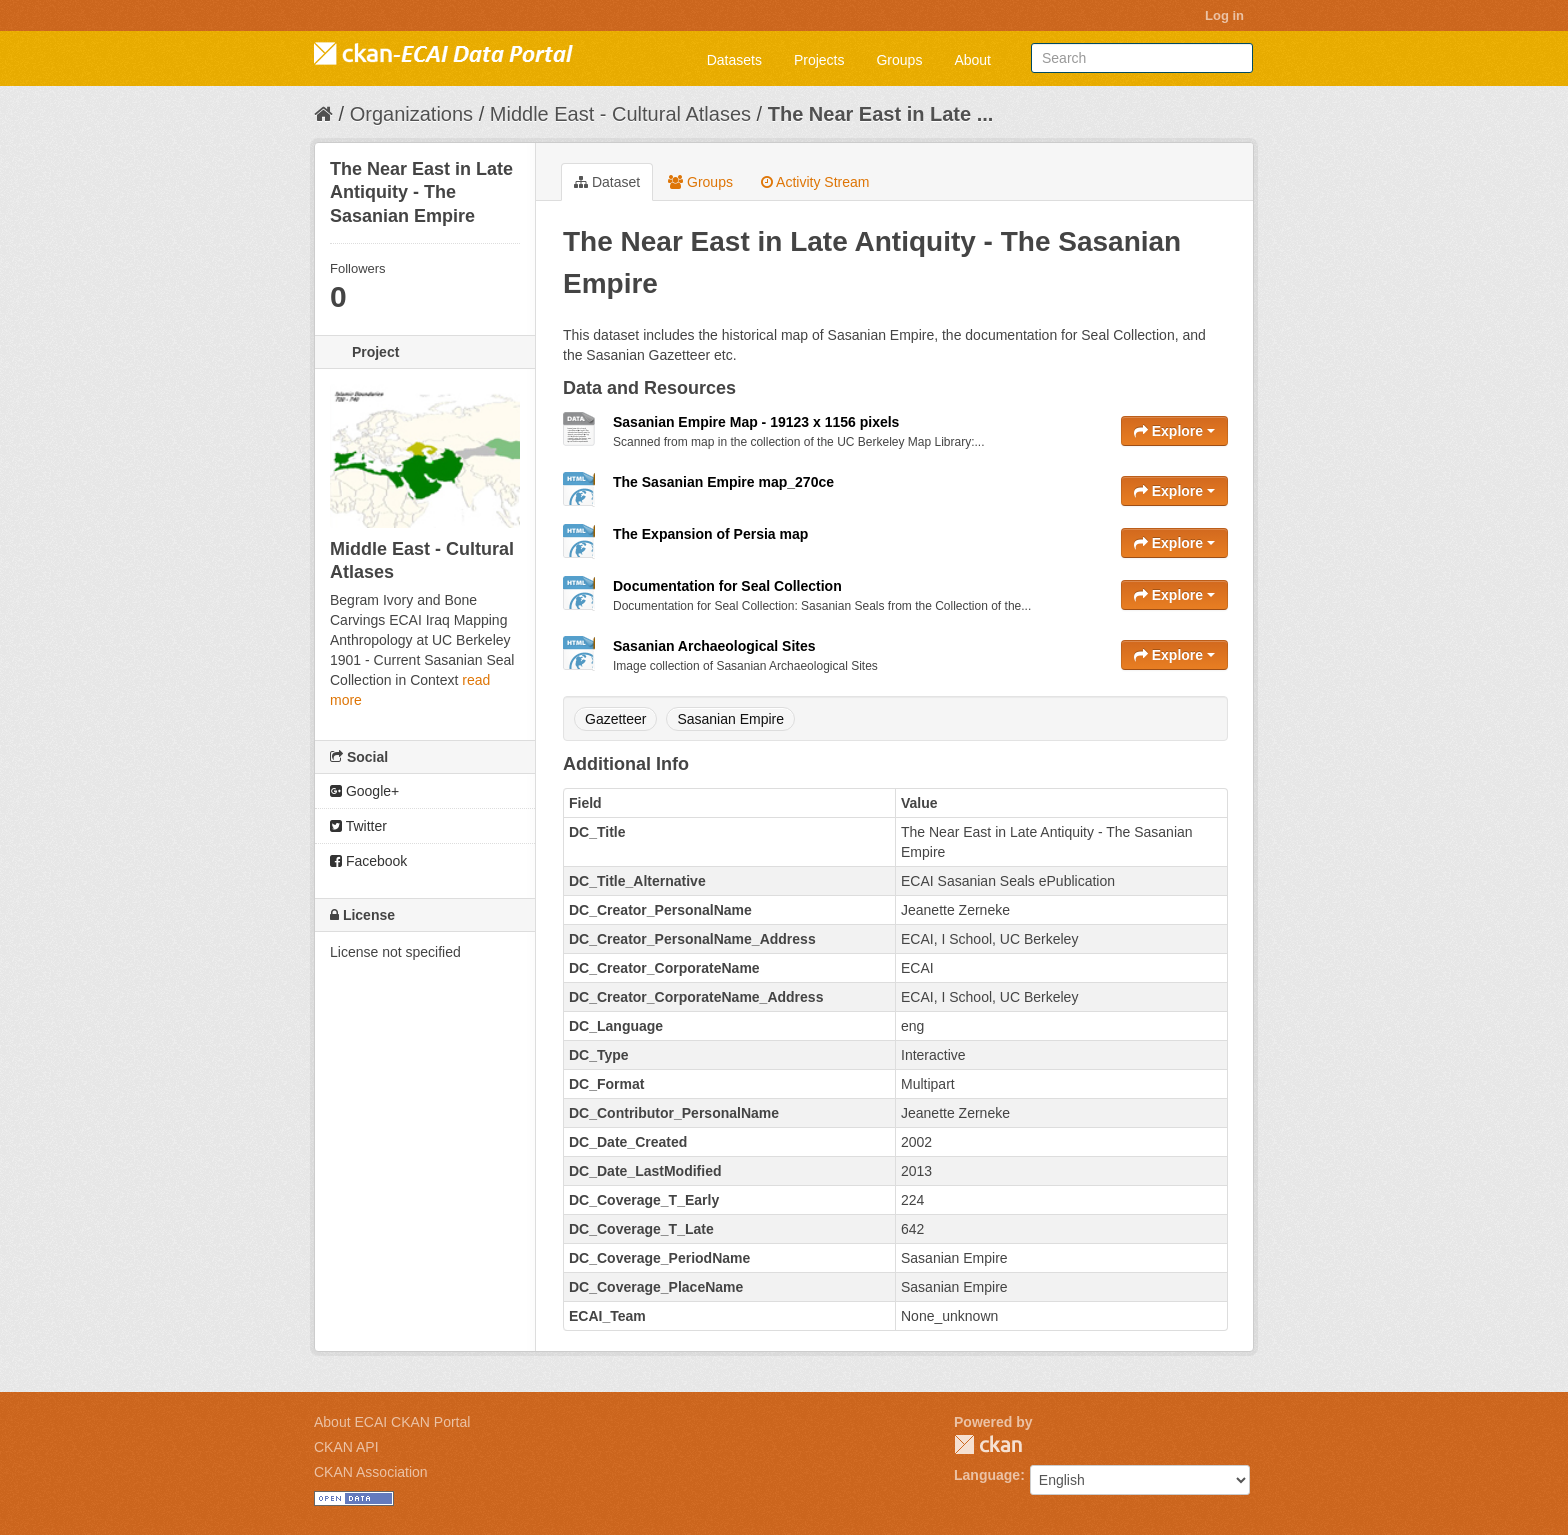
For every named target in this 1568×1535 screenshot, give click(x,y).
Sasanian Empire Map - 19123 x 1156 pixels (756, 422)
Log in (1224, 15)
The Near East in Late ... (881, 114)
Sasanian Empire (730, 719)
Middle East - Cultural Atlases (620, 114)
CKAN (988, 1444)
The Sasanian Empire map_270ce (723, 482)
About (972, 60)
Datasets (734, 60)
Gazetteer (615, 719)
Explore (1174, 431)
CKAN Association (371, 1472)
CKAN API (346, 1447)
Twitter (358, 826)
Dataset (607, 182)
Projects (819, 60)
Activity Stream (815, 182)
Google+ (364, 791)
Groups (899, 60)
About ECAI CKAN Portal (392, 1422)
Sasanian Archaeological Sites (714, 646)
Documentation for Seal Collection (727, 586)
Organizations (411, 114)
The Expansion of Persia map (710, 534)
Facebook (368, 861)
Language (987, 1475)
